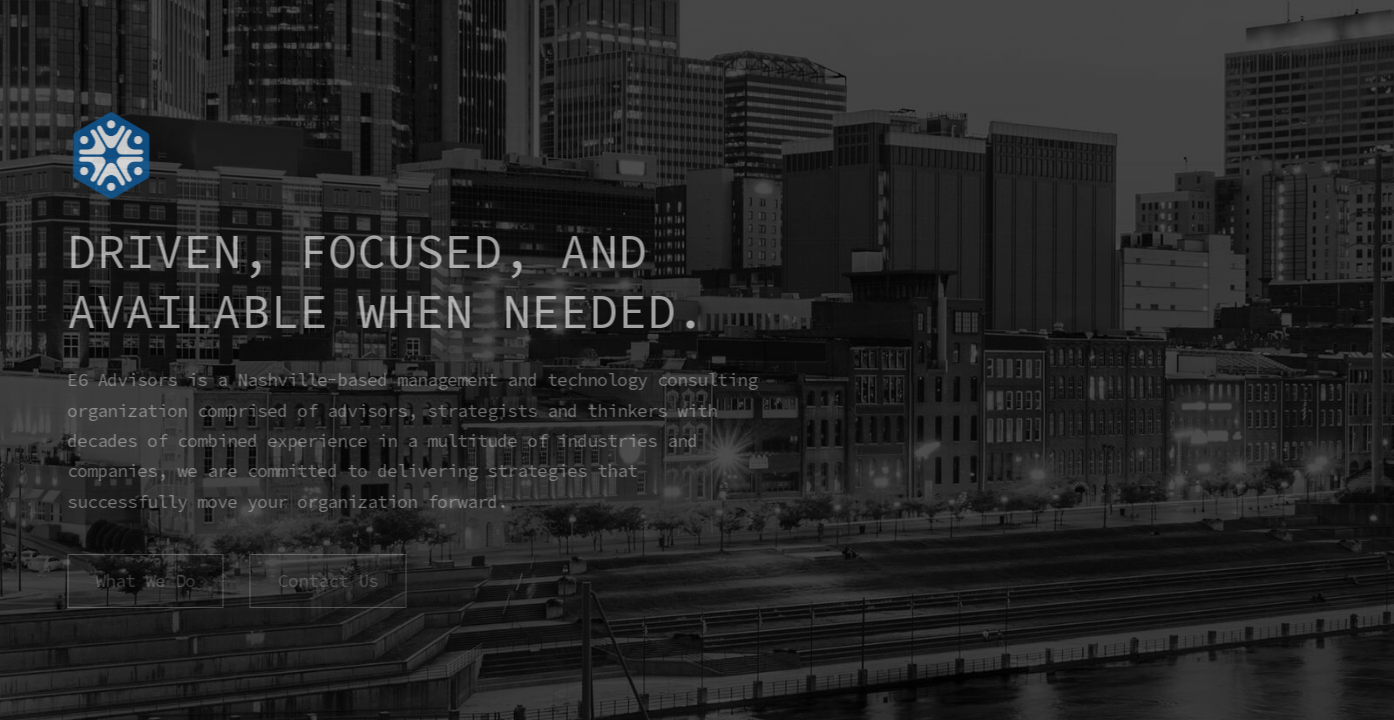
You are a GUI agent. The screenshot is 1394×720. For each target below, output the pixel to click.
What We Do (144, 581)
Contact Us (326, 581)
